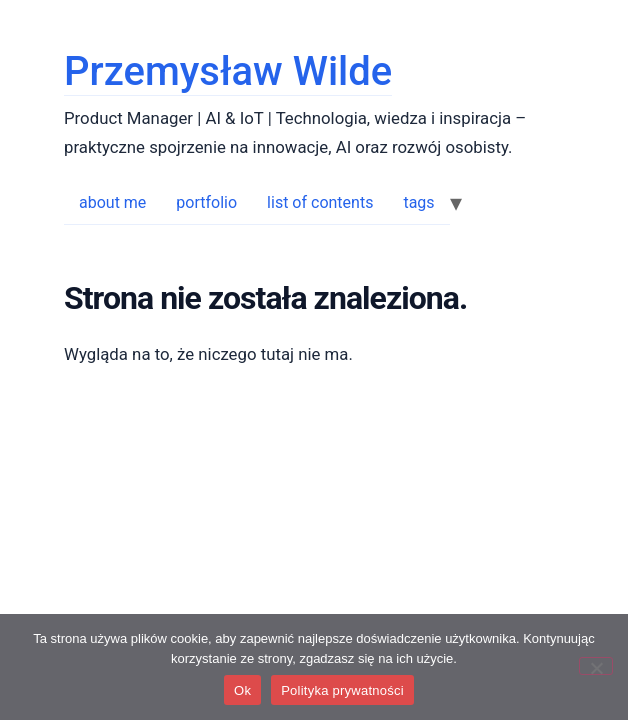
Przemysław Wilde (228, 71)
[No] (596, 666)
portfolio (206, 202)
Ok (242, 690)
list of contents (320, 202)
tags (418, 202)
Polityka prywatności (342, 690)
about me (112, 202)
